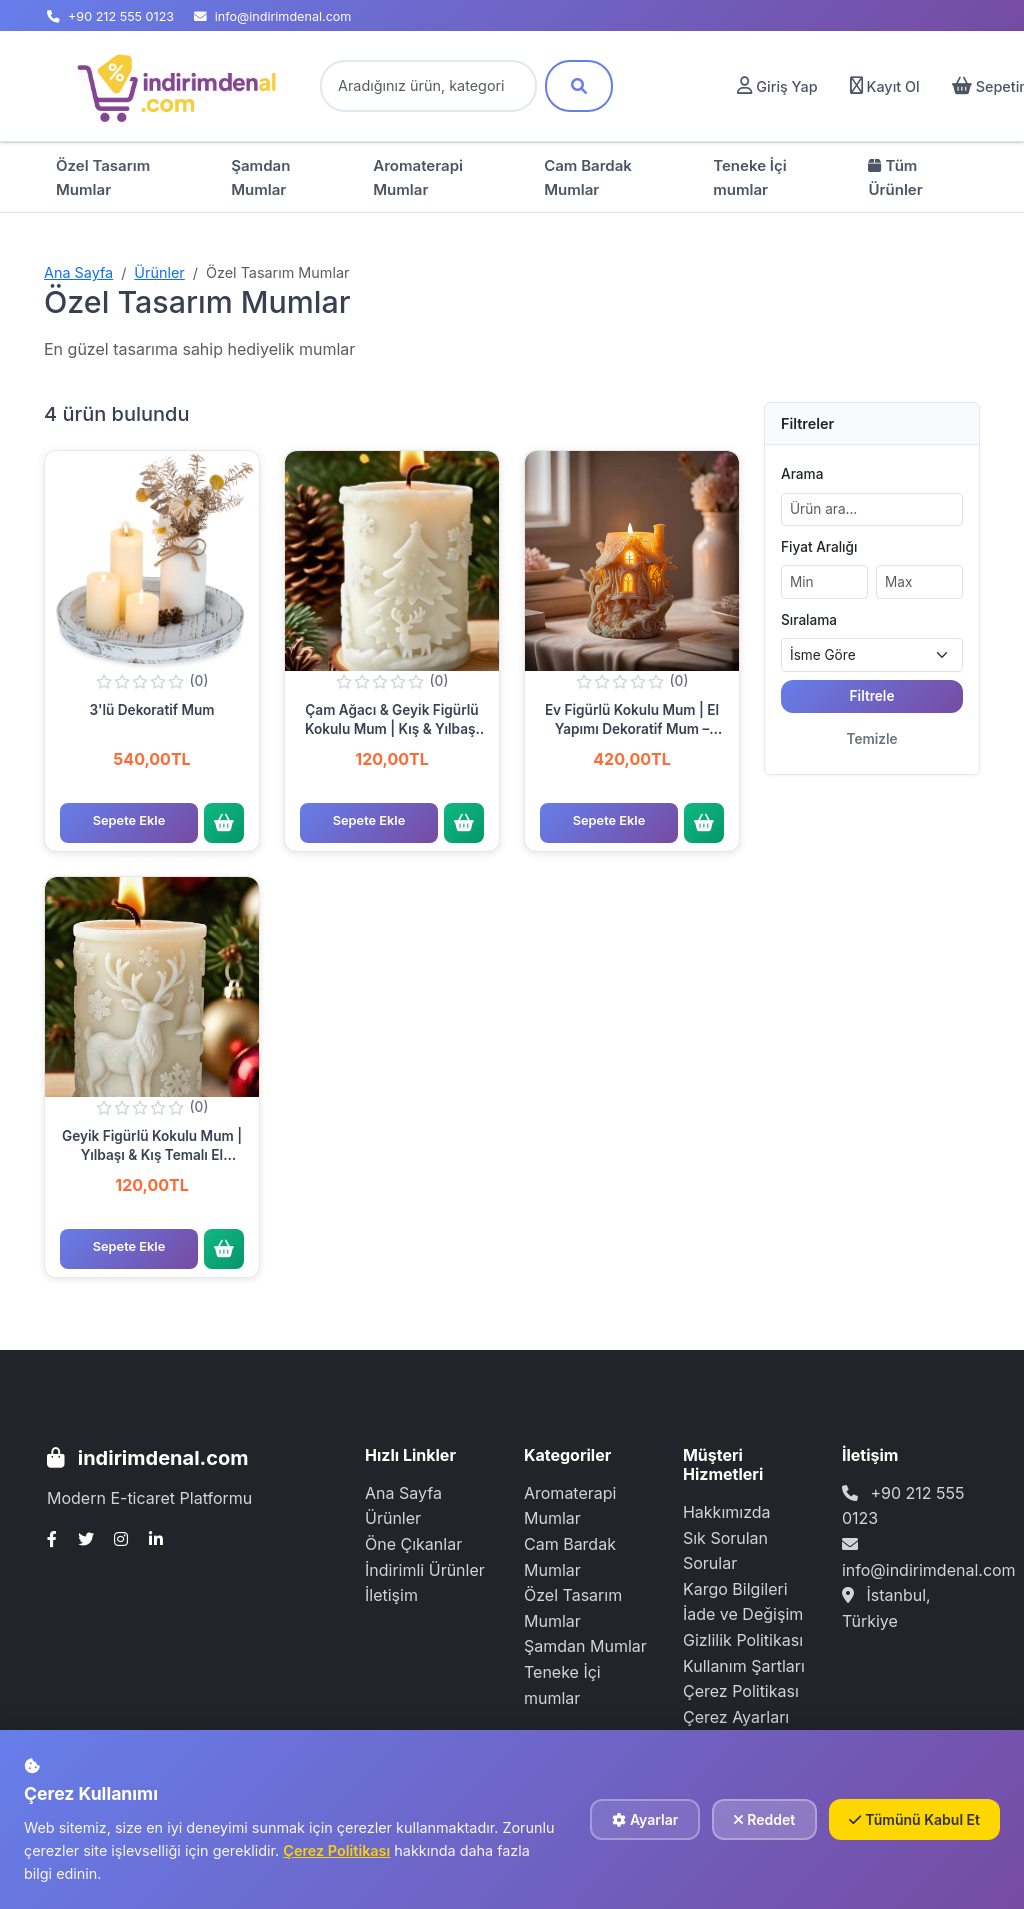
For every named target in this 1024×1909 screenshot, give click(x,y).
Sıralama (809, 620)
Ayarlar (645, 1819)
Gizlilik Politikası (743, 1640)
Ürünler (159, 272)
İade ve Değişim (743, 1614)
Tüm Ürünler (895, 177)
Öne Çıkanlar (413, 1544)
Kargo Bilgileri (735, 1589)
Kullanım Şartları (744, 1666)
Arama (802, 474)
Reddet (764, 1819)
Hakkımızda (727, 1512)
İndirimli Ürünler (425, 1570)
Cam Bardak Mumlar (588, 177)
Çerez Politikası (741, 1691)
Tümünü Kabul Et (914, 1819)
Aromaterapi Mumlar (418, 177)
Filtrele (872, 696)
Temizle (871, 739)
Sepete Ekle (129, 820)
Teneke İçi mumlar (749, 177)
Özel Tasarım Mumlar (103, 177)
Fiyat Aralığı (819, 547)
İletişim (391, 1595)
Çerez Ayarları (736, 1717)
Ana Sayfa (78, 272)
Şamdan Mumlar (260, 177)
